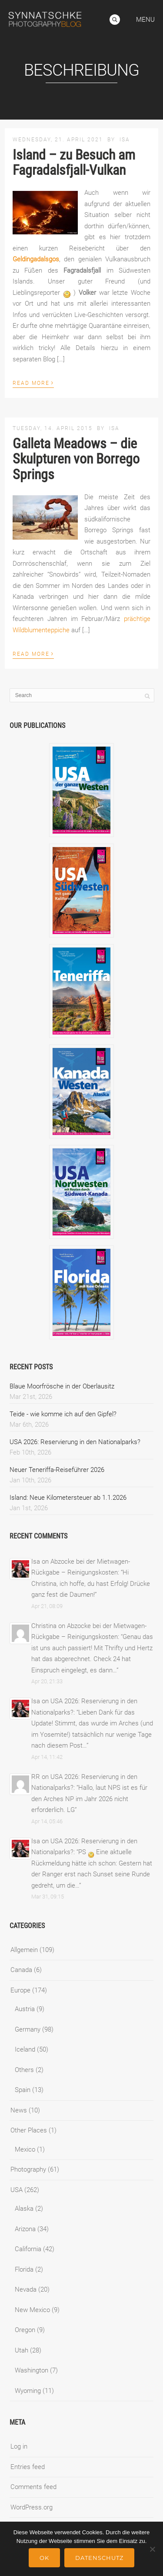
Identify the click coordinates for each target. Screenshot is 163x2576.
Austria (25, 2009)
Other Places (28, 2130)
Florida (24, 2269)
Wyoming (28, 2391)
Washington (31, 2370)
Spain (22, 2090)
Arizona (25, 2229)
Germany (27, 2029)
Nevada (26, 2289)
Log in (18, 2446)
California (28, 2249)
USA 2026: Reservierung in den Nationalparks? (75, 1442)
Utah (21, 2350)
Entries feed (27, 2467)
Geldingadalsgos (36, 259)
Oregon (25, 2330)
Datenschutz (99, 2557)
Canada (21, 1970)
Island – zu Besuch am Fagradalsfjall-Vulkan (74, 162)
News (18, 2110)
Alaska (24, 2208)
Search (115, 19)
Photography (28, 2169)
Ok (44, 2557)
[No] (152, 2549)
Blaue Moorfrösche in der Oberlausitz (62, 1386)
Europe (20, 1990)
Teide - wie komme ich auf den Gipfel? (63, 1414)
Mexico (25, 2149)
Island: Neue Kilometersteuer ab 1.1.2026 (68, 1498)
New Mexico (32, 2310)
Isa (125, 140)
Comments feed (33, 2487)
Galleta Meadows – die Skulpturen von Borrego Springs (76, 458)
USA (16, 2190)
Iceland (25, 2049)
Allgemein (24, 1950)
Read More (33, 382)
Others (24, 2070)
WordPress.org (31, 2507)
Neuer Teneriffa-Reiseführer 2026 (57, 1470)
